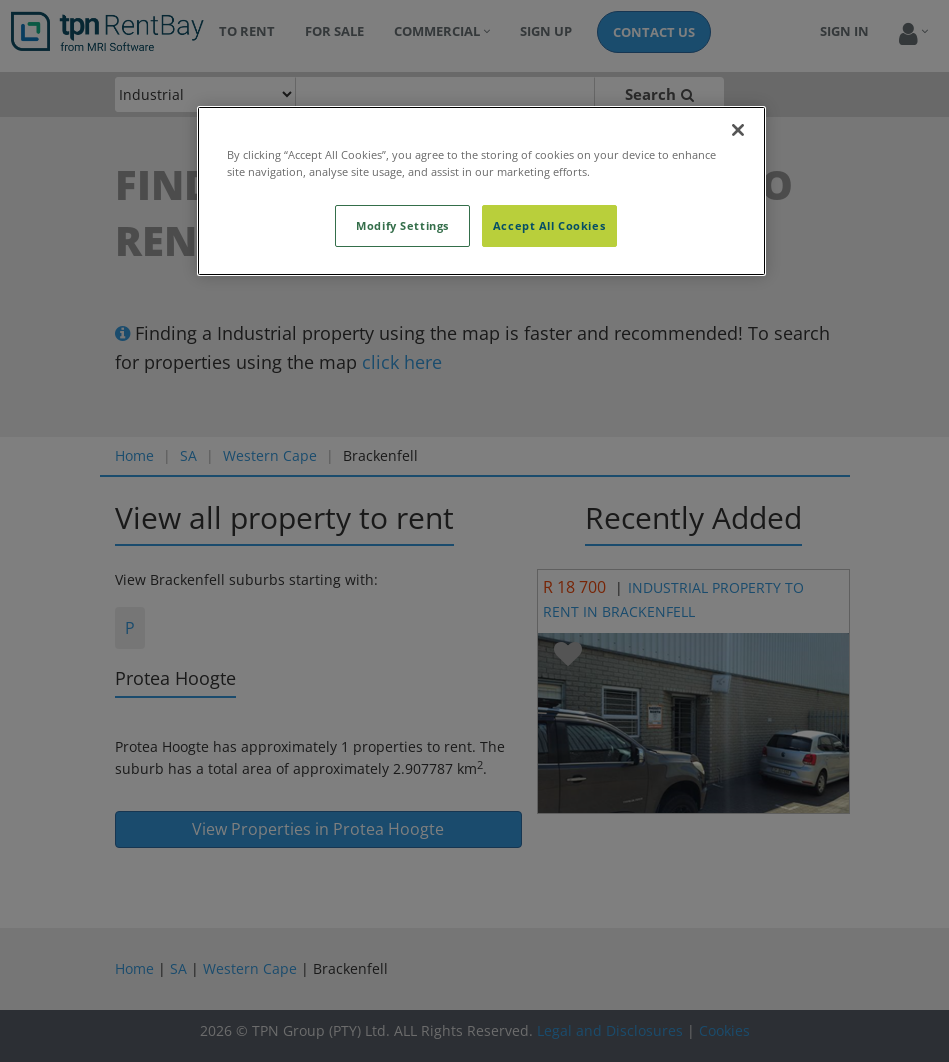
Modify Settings (402, 225)
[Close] (738, 130)
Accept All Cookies (549, 225)
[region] (481, 191)
